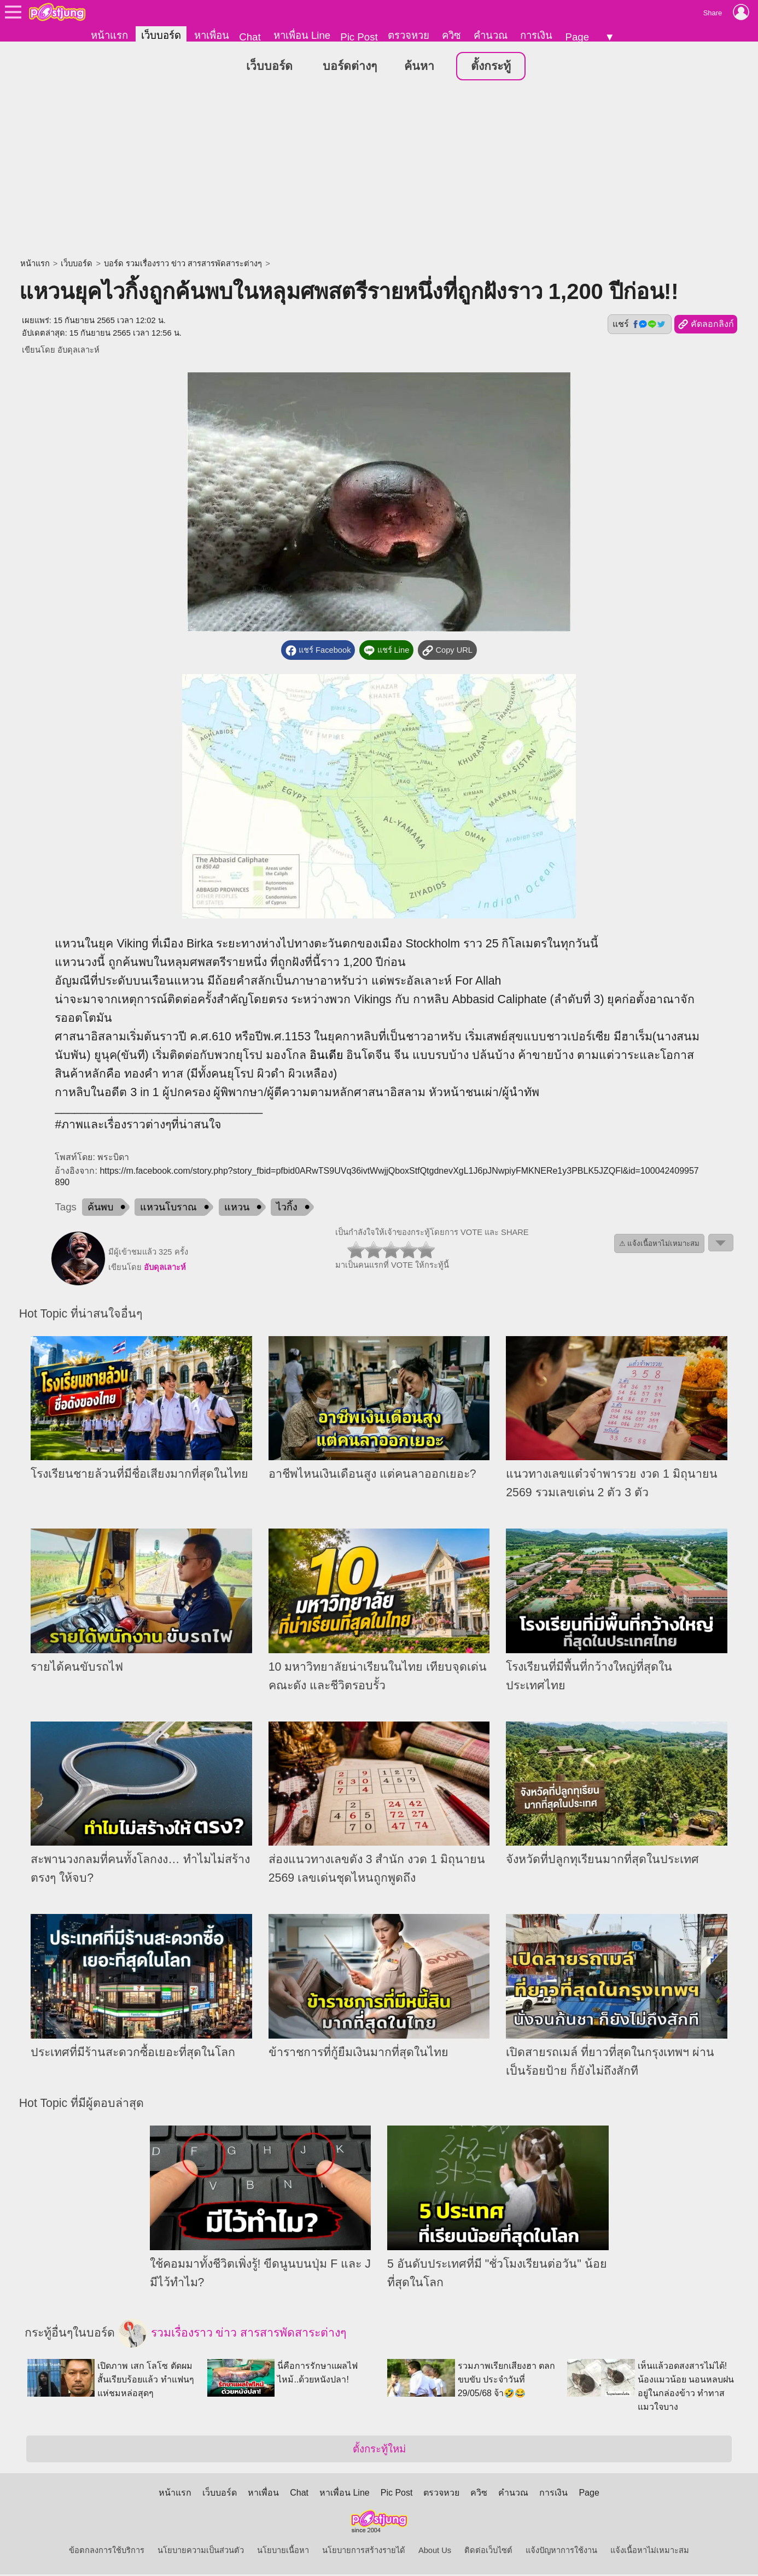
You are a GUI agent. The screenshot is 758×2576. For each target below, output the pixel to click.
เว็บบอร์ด (161, 35)
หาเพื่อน (211, 35)
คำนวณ (491, 35)
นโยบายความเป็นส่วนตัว (201, 2552)
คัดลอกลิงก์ (706, 326)
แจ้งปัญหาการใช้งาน (561, 2552)
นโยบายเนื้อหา (283, 2552)
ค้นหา (419, 67)
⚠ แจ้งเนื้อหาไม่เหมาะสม (659, 1245)
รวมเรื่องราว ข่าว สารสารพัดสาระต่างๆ (232, 2335)
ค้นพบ (100, 1208)
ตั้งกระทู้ (491, 67)
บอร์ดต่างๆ (350, 67)
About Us (434, 2552)
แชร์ (639, 326)
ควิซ (451, 35)
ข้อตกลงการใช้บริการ (106, 2552)
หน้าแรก (109, 35)
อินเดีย (326, 1056)
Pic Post (358, 37)
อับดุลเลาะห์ (78, 351)
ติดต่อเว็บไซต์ (488, 2552)
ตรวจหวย (408, 35)
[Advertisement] (379, 172)
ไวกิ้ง (287, 1208)
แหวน (236, 1208)
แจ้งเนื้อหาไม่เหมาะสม (649, 2552)
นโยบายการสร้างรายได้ (363, 2552)
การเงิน (536, 35)
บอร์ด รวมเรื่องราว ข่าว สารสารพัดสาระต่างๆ (183, 265)
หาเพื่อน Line (301, 35)
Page (577, 37)
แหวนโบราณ (168, 1208)
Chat (249, 37)
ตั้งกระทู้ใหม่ (379, 2450)
